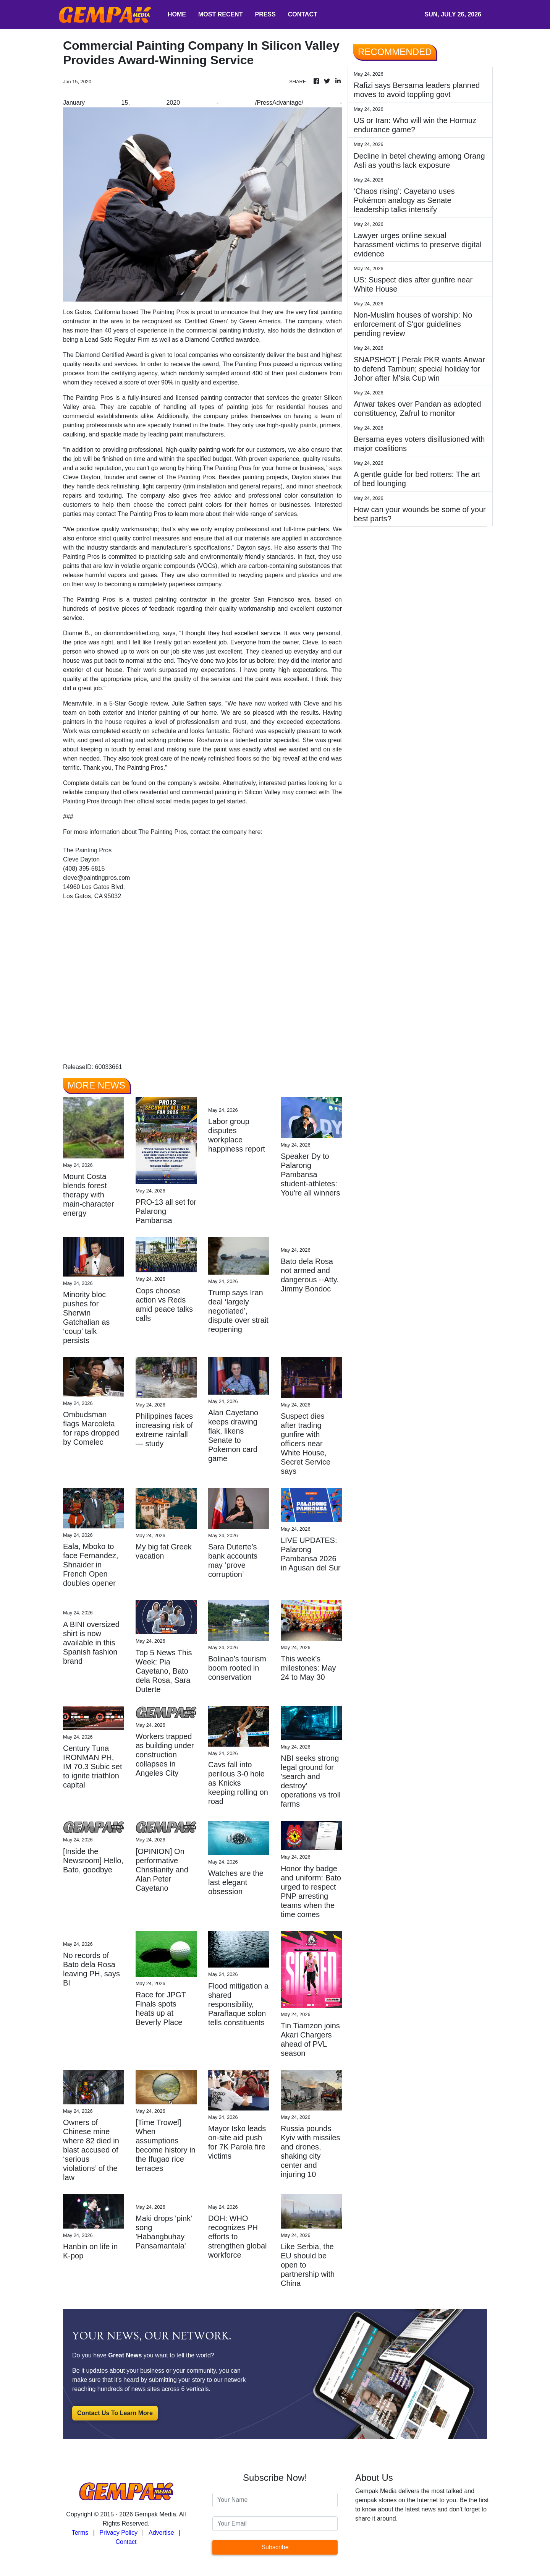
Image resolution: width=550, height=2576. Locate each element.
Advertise (161, 2532)
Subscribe (274, 2547)
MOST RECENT (220, 14)
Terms (80, 2532)
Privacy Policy (118, 2532)
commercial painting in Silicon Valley (231, 792)
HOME (177, 14)
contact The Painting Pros (131, 514)
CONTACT (302, 14)
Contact (125, 2542)
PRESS (265, 14)
